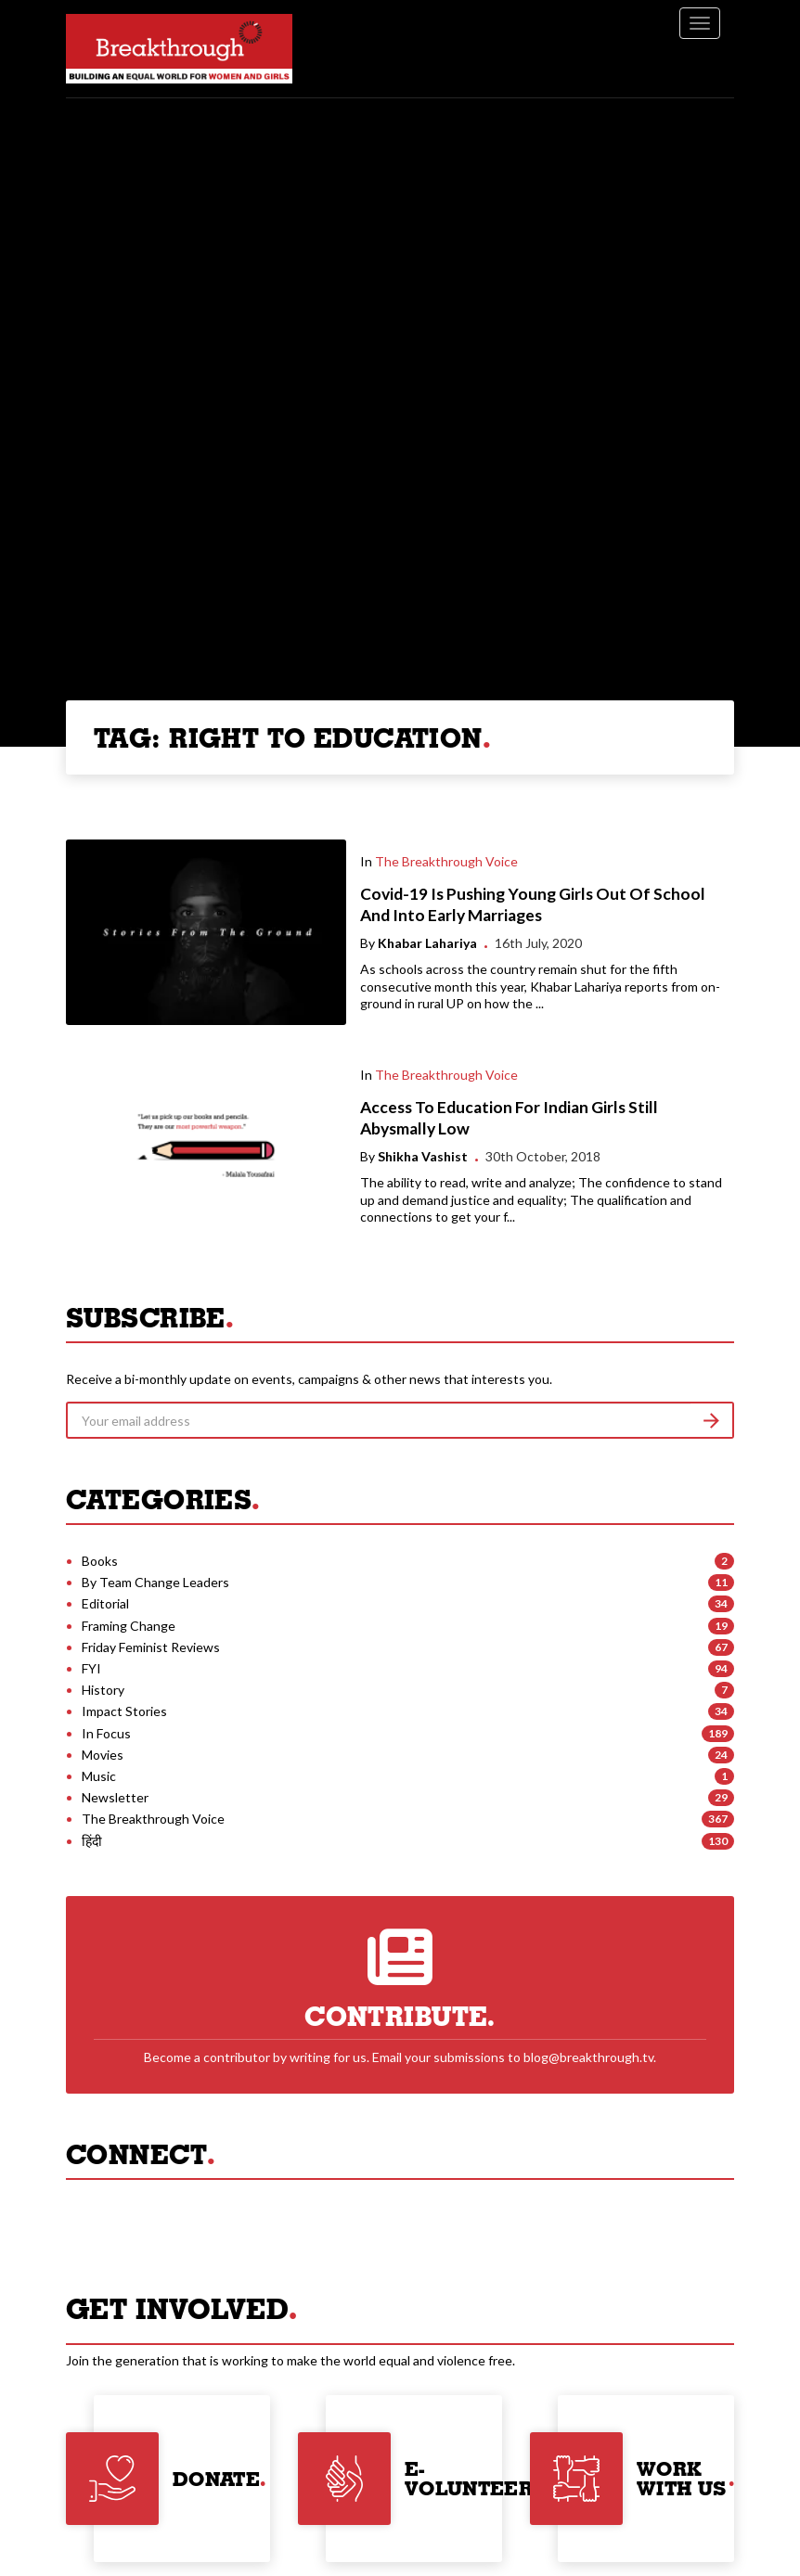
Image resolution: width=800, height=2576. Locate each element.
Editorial (105, 1603)
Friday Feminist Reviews (151, 1647)
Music (99, 1776)
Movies (102, 1754)
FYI (91, 1668)
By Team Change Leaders (155, 1582)
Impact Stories (124, 1711)
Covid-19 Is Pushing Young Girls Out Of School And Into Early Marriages (532, 904)
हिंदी (92, 1841)
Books (100, 1561)
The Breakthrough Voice (446, 861)
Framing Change (128, 1626)
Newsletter (115, 1797)
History (103, 1690)
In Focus (106, 1733)
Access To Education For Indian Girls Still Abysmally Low (509, 1117)
